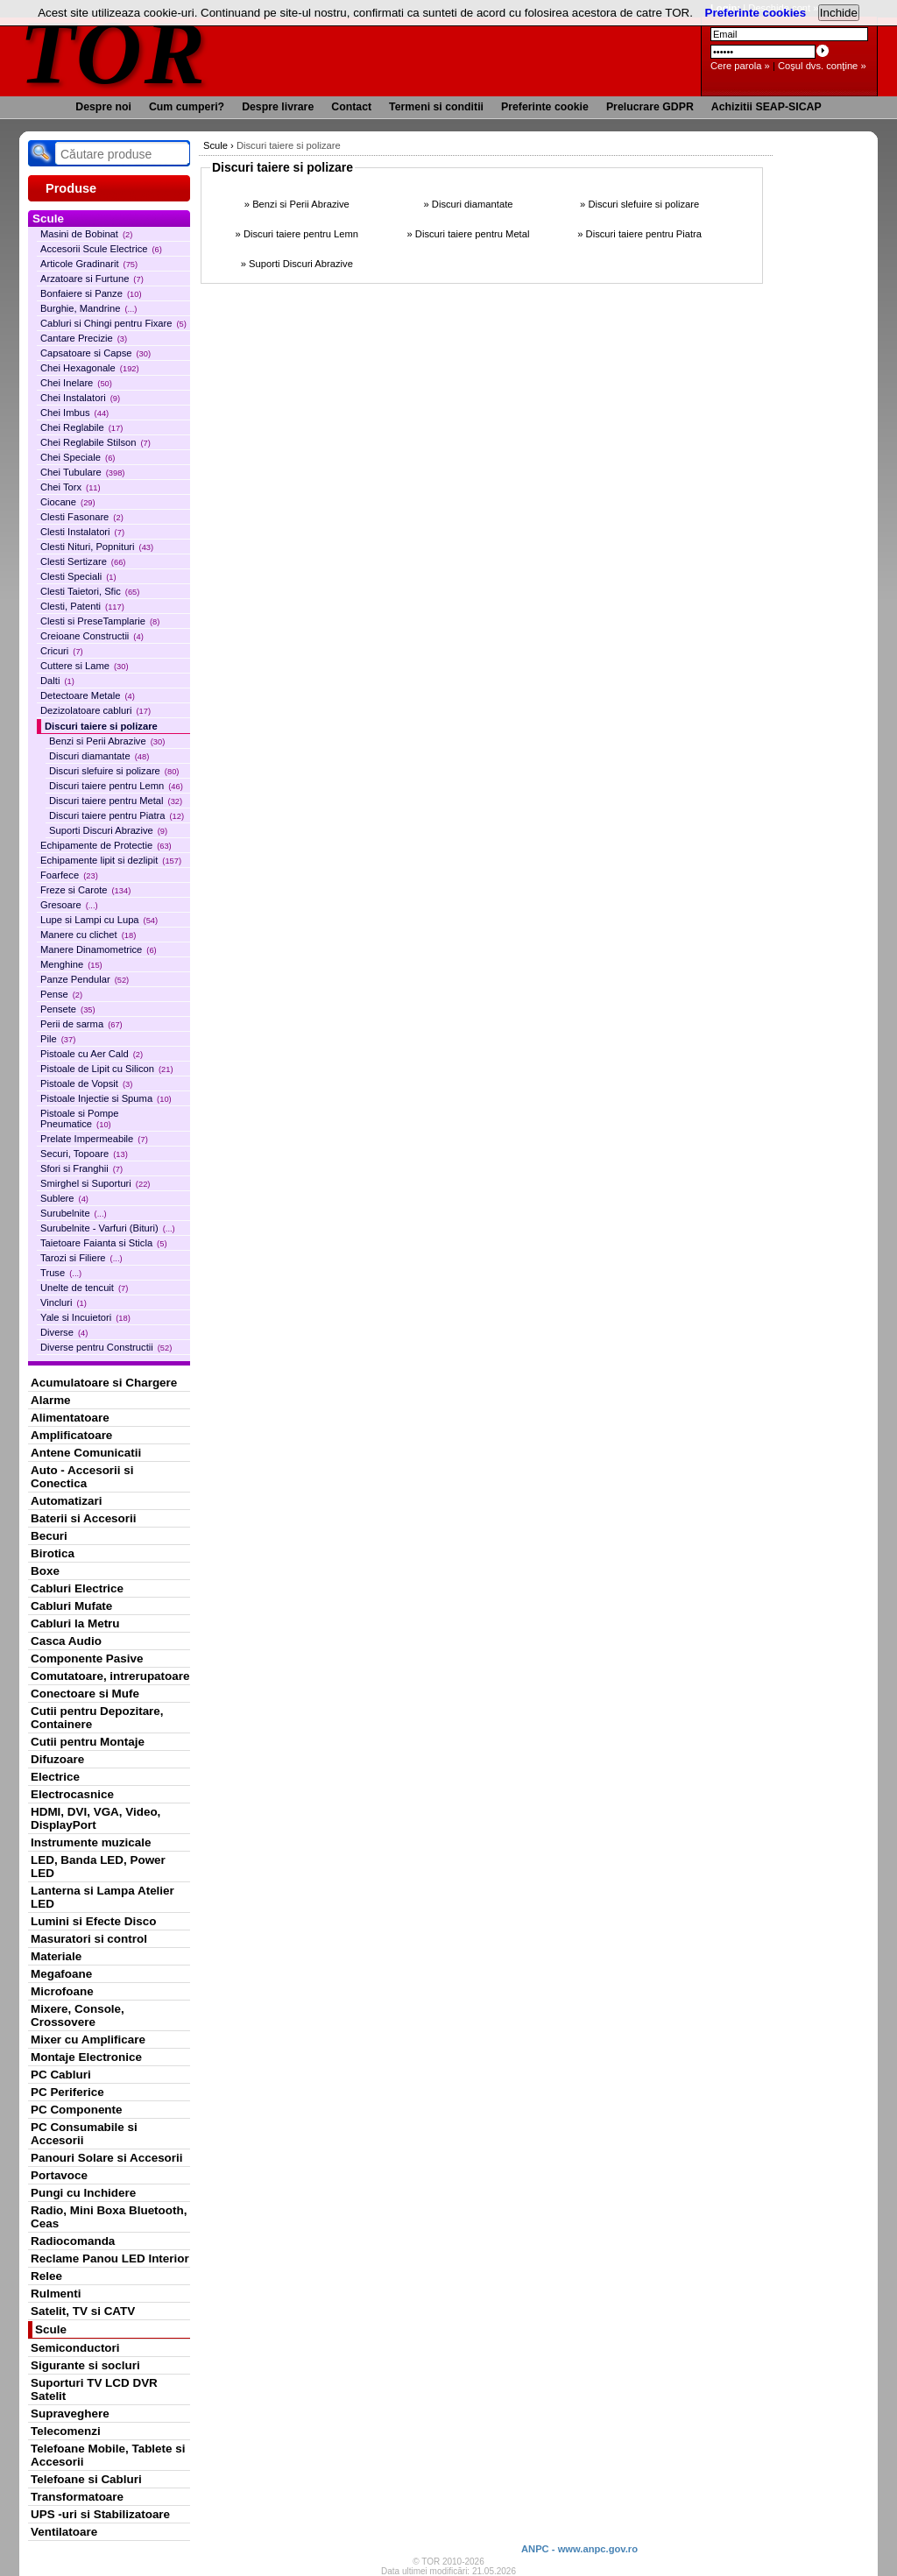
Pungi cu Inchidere (83, 2192)
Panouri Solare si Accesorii (107, 2157)
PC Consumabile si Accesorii (84, 2134)
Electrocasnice (72, 1794)
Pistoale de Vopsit (86, 1083)
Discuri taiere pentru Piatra (116, 815)
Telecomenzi (66, 2431)
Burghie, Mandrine (88, 308)
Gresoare (69, 905)
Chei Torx (70, 487)
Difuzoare (57, 1759)
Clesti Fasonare (82, 517)
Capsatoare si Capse (95, 353)
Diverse (64, 1332)
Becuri (49, 1535)
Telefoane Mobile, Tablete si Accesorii (108, 2455)
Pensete (67, 1009)
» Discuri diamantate (467, 204)
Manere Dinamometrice (98, 949)
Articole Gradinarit (89, 263)
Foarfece (69, 875)
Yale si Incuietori (85, 1317)
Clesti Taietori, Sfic (89, 591)
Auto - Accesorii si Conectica (82, 1477)
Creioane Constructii (92, 636)
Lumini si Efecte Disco (93, 1921)
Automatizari (66, 1500)
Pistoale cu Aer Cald (91, 1053)
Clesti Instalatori (82, 531)
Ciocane (67, 502)
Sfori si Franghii (81, 1168)
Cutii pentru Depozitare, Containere (97, 1717)
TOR (113, 52)
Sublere (64, 1198)
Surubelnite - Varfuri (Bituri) (107, 1228)
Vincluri (63, 1302)
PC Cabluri (61, 2074)
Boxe (45, 1570)
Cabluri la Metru (75, 1623)
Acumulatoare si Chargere (104, 1382)
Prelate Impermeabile (94, 1138)
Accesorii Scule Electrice (101, 248)
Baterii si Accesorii (84, 1518)
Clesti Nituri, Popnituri (96, 546)
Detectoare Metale (87, 695)
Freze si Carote (85, 890)
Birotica (52, 1553)
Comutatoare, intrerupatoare (110, 1676)
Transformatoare (77, 2496)
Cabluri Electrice (77, 1588)
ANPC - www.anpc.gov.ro (579, 2549)
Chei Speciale (77, 457)
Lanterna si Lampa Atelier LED (102, 1897)
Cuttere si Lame (84, 665)
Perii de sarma (81, 1024)
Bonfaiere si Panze (91, 293)
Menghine (71, 964)
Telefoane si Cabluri (86, 2479)
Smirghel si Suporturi (95, 1183)
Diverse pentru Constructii (106, 1347)
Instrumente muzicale (91, 1842)
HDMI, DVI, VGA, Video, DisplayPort (95, 1818)
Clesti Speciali (78, 576)
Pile (57, 1039)
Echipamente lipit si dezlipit (110, 860)
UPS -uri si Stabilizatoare (100, 2514)
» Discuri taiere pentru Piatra (639, 234)
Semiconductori (75, 2347)
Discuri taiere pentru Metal (115, 800)
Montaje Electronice (86, 2057)
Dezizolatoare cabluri (95, 710)
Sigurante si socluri (85, 2365)
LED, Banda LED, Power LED (98, 1866)
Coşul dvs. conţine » (822, 65)
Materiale (56, 1956)
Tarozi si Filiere (81, 1258)
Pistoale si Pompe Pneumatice (79, 1118)
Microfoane (62, 1991)
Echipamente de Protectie (106, 845)
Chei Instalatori (80, 397)
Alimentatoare (70, 1417)
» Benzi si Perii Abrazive (297, 204)
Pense (61, 994)
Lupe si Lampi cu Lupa (99, 919)
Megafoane (61, 1973)
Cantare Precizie (83, 338)
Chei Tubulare (82, 472)
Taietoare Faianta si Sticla (103, 1243)
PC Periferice (67, 2092)
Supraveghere (70, 2413)
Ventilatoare (64, 2531)
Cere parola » (740, 65)
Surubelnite (73, 1213)
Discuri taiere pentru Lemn (116, 785)
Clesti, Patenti (82, 606)
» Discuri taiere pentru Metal (468, 234)
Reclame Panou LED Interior (110, 2258)
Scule (51, 2329)
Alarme (51, 1400)
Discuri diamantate (99, 756)
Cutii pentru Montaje (88, 1741)
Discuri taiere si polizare (101, 726)
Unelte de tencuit (84, 1287)
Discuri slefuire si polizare (114, 771)
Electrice (55, 1776)
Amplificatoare (71, 1435)
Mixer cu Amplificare (88, 2039)
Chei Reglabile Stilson (95, 442)
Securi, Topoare (84, 1153)
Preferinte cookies (756, 12)
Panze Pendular (84, 979)
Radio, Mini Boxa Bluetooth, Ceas (109, 2217)
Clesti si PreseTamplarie (99, 621)
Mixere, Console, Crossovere (77, 2015)
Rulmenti (56, 2293)
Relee (46, 2276)
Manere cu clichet (88, 934)
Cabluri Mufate (71, 1606)
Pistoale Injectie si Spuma (106, 1098)
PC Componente (77, 2109)
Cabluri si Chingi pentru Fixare (113, 323)
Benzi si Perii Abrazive (107, 741)
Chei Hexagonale (89, 368)
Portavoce (59, 2175)
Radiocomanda (73, 2241)
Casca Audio (66, 1641)
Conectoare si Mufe (85, 1693)
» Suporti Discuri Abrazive (297, 263)
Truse (60, 1272)
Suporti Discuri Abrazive (108, 830)
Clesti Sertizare (82, 561)
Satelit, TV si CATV (83, 2311)
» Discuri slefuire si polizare (639, 204)
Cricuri (61, 651)
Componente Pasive (87, 1658)
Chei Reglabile (81, 427)
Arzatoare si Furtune (92, 278)
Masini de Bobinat (86, 234)
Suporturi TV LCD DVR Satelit (94, 2389)
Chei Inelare (76, 383)
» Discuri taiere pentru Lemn (297, 234)
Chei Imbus (74, 412)
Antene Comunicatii (86, 1452)
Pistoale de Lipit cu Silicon (106, 1068)
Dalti (57, 680)
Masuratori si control (89, 1938)
